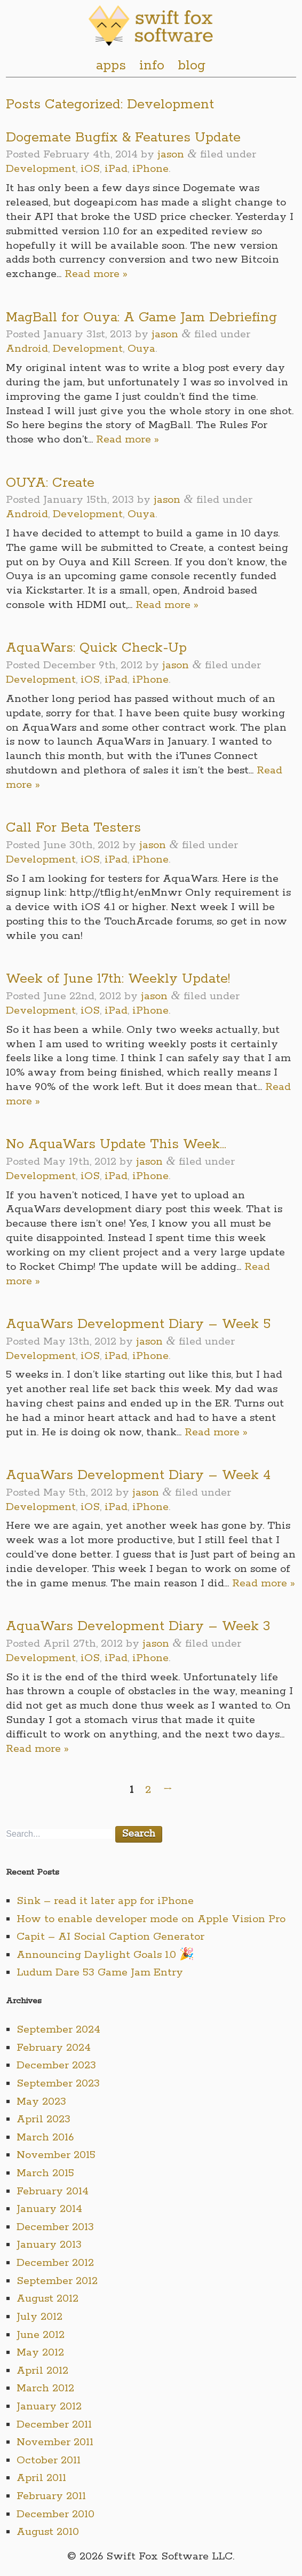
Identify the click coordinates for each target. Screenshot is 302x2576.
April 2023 (43, 2119)
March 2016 (45, 2137)
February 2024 (54, 2048)
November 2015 (56, 2155)
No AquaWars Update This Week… (116, 1144)
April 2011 (41, 2478)
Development (41, 169)
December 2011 (54, 2424)
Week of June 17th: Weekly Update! (118, 978)
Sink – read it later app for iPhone (105, 1901)
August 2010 (48, 2532)
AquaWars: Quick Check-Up (96, 648)
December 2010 (55, 2514)
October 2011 (49, 2460)
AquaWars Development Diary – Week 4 (138, 1475)
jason (170, 154)
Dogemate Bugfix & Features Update (123, 137)
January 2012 (49, 2406)
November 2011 (55, 2442)
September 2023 (58, 2083)
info (151, 65)
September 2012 (57, 2281)
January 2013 (49, 2244)
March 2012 (45, 2388)
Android (27, 348)
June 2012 (41, 2335)
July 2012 (39, 2317)
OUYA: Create (50, 483)
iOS (90, 169)
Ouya (141, 348)
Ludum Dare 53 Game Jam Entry (100, 1972)
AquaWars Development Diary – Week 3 (138, 1626)
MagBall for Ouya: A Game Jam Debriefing (141, 317)
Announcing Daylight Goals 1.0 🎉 (105, 1955)
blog (191, 65)
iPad (116, 169)
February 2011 (51, 2496)
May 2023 (41, 2101)
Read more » (96, 274)
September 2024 (58, 2029)
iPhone (150, 169)
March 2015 (45, 2173)
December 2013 (55, 2227)
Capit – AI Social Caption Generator (110, 1936)
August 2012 (47, 2298)
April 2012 (42, 2370)
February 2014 (53, 2191)
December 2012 (55, 2263)
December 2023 (56, 2065)
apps (111, 65)
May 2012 (40, 2352)
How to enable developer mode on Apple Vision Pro (151, 1919)
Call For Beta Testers (73, 827)
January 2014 (49, 2209)
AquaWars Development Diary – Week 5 (138, 1324)
